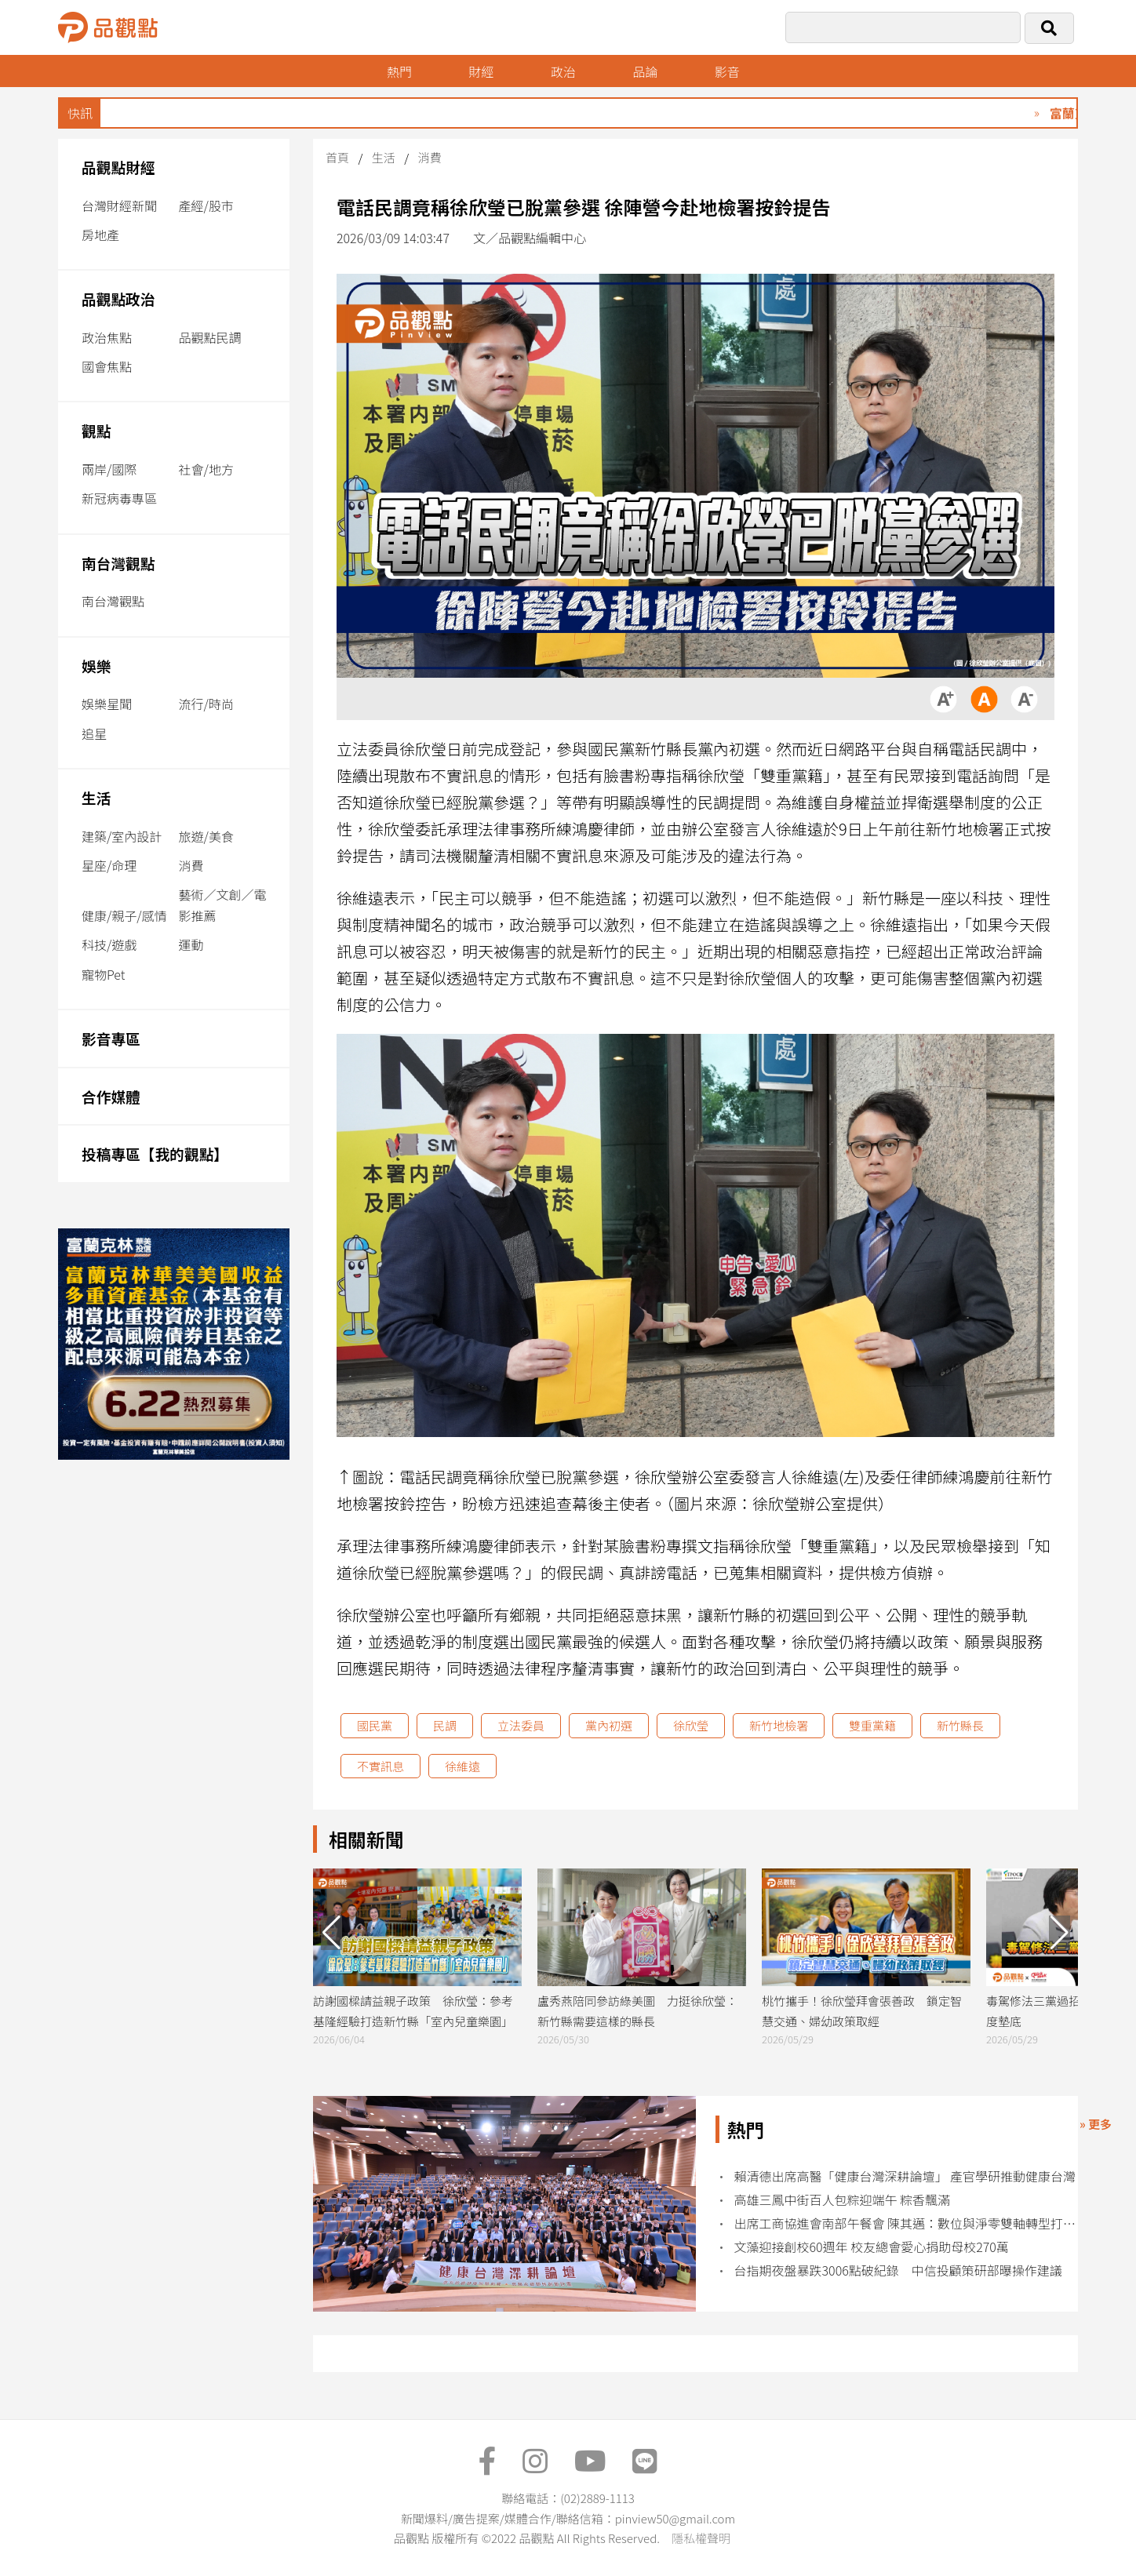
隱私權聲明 (701, 2538)
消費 (191, 865)
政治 (563, 71)
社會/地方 (206, 469)
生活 (96, 797)
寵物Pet (103, 974)
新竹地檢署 (778, 1725)
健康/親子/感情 (124, 915)
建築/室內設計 (122, 836)
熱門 (399, 71)
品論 (644, 71)
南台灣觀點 (118, 562)
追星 (94, 733)
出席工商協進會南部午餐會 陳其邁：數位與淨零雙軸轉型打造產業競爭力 (906, 2223)
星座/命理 (109, 865)
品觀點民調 (210, 337)
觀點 (96, 430)
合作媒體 (111, 1096)
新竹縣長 (960, 1725)
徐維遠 (462, 1766)
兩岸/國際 (109, 469)
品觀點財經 (118, 166)
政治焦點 (107, 337)
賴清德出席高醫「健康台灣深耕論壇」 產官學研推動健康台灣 (905, 2176)
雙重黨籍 (872, 1725)
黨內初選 (608, 1725)
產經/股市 (206, 205)
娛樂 (96, 665)
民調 (445, 1725)
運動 (191, 944)
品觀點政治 (118, 298)
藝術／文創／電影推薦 (223, 905)
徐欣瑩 (690, 1725)
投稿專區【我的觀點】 (155, 1153)
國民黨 (374, 1725)
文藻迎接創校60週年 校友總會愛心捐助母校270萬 (871, 2247)
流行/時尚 (206, 703)
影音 (727, 71)
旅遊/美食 (206, 836)
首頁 (337, 157)
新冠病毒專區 (119, 498)
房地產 (100, 234)
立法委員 (520, 1725)
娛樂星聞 (107, 703)
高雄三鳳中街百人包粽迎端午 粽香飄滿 (842, 2200)
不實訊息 (380, 1766)
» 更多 (1096, 2124)
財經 (480, 71)
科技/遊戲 (109, 944)
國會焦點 (107, 366)
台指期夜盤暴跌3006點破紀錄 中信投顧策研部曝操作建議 (898, 2270)
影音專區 (111, 1038)
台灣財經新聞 (119, 205)
